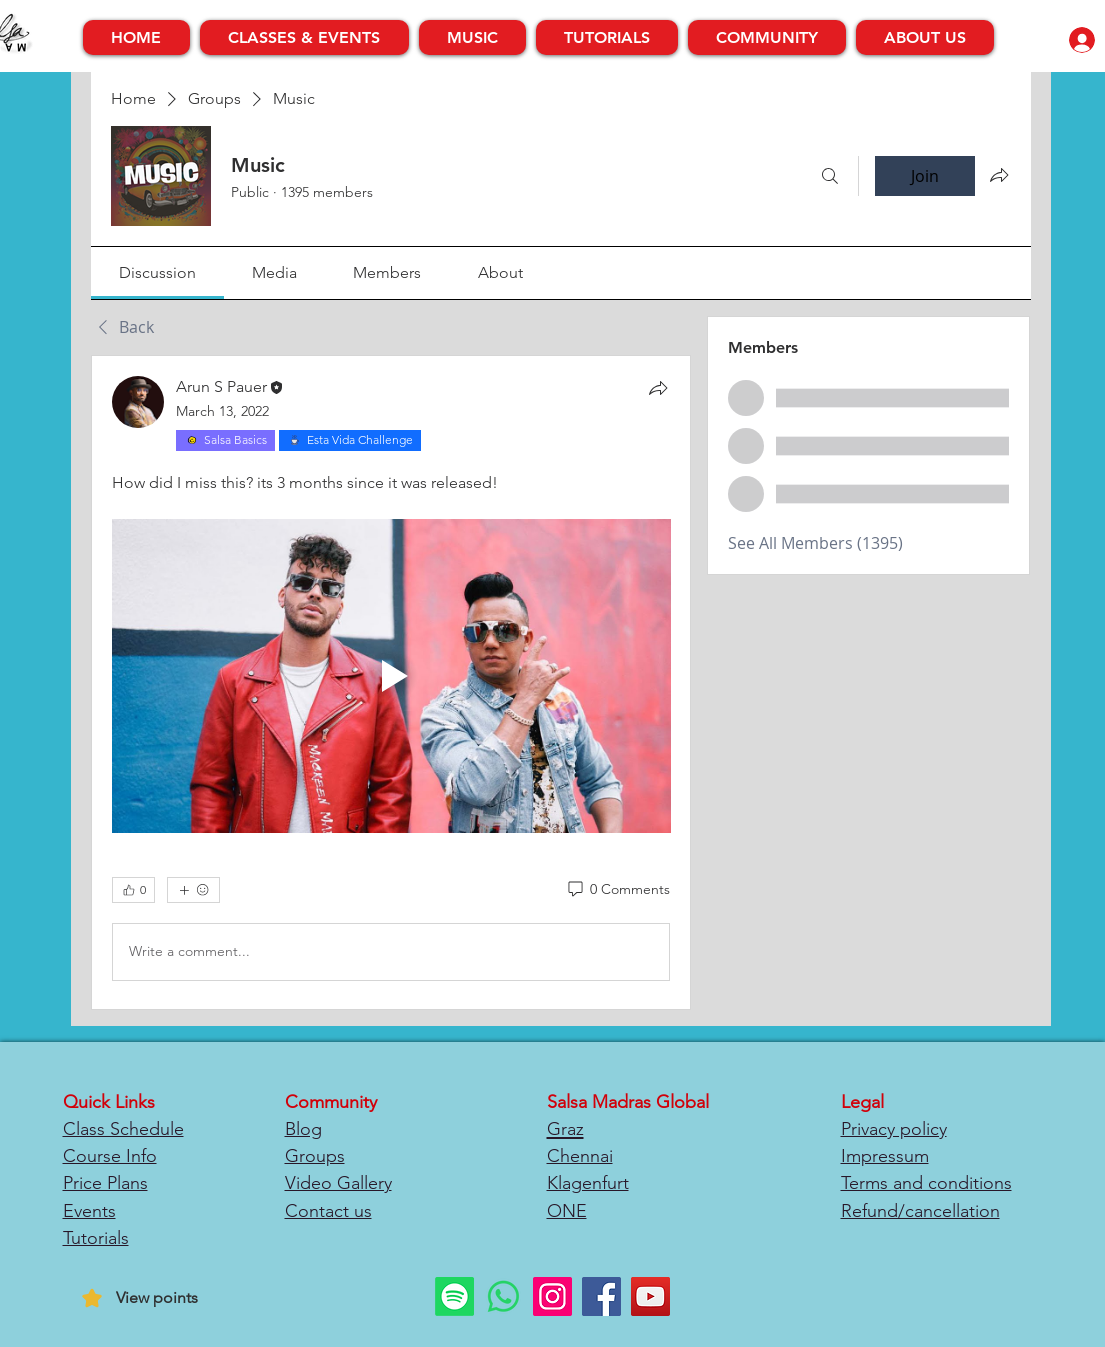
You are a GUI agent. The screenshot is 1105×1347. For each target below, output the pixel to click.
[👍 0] (133, 890)
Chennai (580, 1156)
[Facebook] (601, 1296)
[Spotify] (454, 1296)
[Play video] (391, 676)
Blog (303, 1129)
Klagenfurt (588, 1183)
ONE (567, 1211)
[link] (157, 272)
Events (89, 1211)
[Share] (658, 388)
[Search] (830, 176)
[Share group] (999, 175)
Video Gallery (338, 1183)
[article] (391, 682)
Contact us (328, 1211)
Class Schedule (123, 1129)
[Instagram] (552, 1296)
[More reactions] (193, 890)
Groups (315, 1156)
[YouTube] (650, 1296)
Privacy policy (894, 1129)
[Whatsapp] (503, 1296)
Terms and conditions (926, 1183)
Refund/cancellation (920, 1211)
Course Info (110, 1156)
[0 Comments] (617, 890)
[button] (304, 37)
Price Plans (105, 1183)
